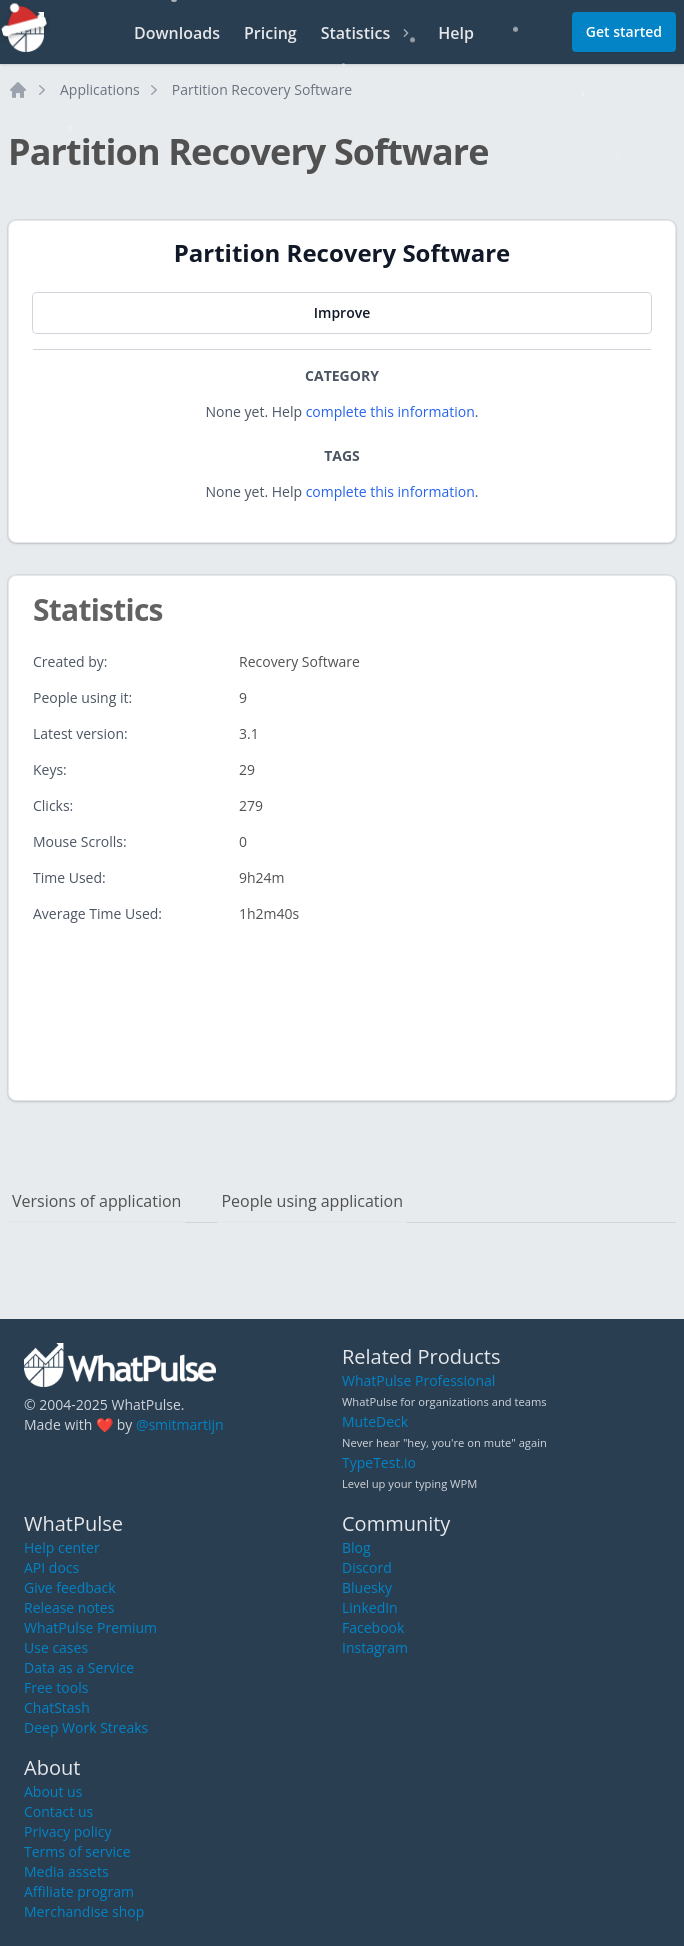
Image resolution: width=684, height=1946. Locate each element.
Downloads (177, 33)
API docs (51, 1567)
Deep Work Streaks (86, 1727)
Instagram (375, 1647)
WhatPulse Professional (418, 1380)
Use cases (56, 1647)
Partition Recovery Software (262, 89)
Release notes (69, 1607)
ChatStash (57, 1707)
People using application (312, 1201)
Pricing (270, 33)
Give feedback (70, 1587)
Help (456, 33)
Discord (367, 1567)
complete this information (390, 411)
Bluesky (367, 1587)
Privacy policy (68, 1831)
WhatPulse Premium (90, 1627)
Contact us (58, 1811)
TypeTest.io (379, 1462)
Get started (624, 31)
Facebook (373, 1627)
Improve (342, 312)
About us (53, 1791)
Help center (62, 1547)
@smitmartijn (180, 1424)
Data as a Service (79, 1667)
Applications (100, 89)
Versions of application (96, 1201)
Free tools (56, 1687)
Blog (356, 1547)
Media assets (66, 1871)
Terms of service (77, 1851)
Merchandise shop (84, 1911)
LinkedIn (370, 1607)
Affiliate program (79, 1891)
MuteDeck (375, 1421)
